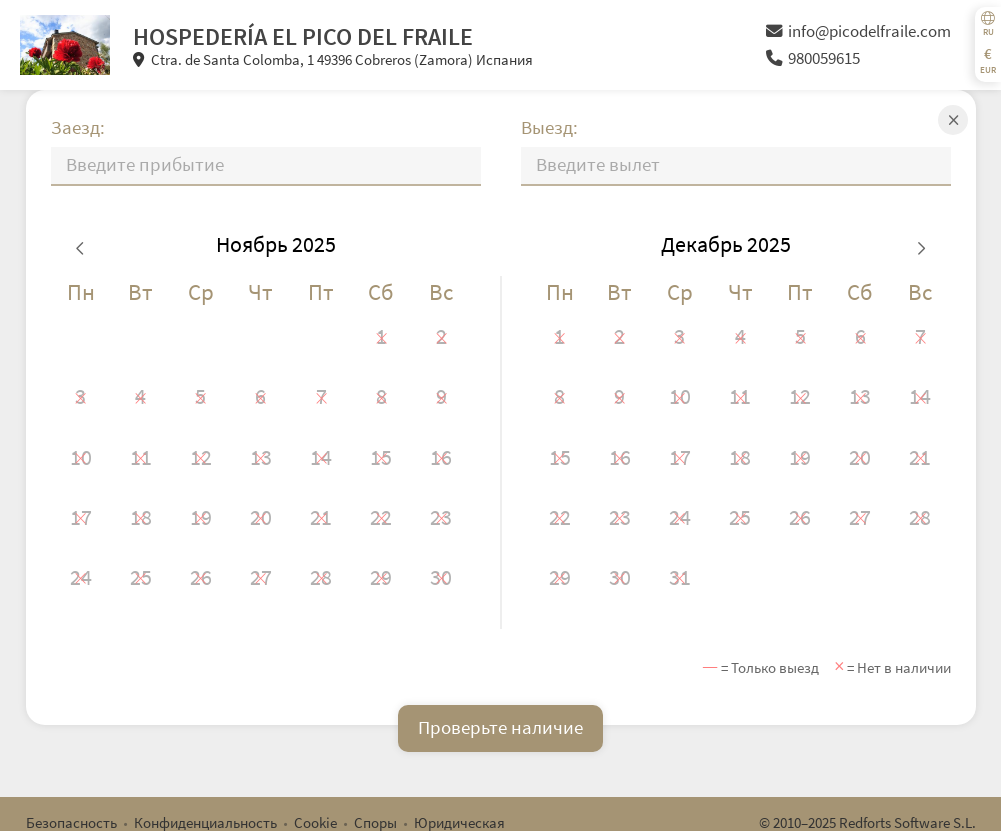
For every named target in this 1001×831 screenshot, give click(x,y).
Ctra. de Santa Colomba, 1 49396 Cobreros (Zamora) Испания (333, 59)
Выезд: (549, 127)
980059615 (813, 58)
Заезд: (78, 127)
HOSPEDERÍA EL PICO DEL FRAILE (303, 36)
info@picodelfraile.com (858, 31)
